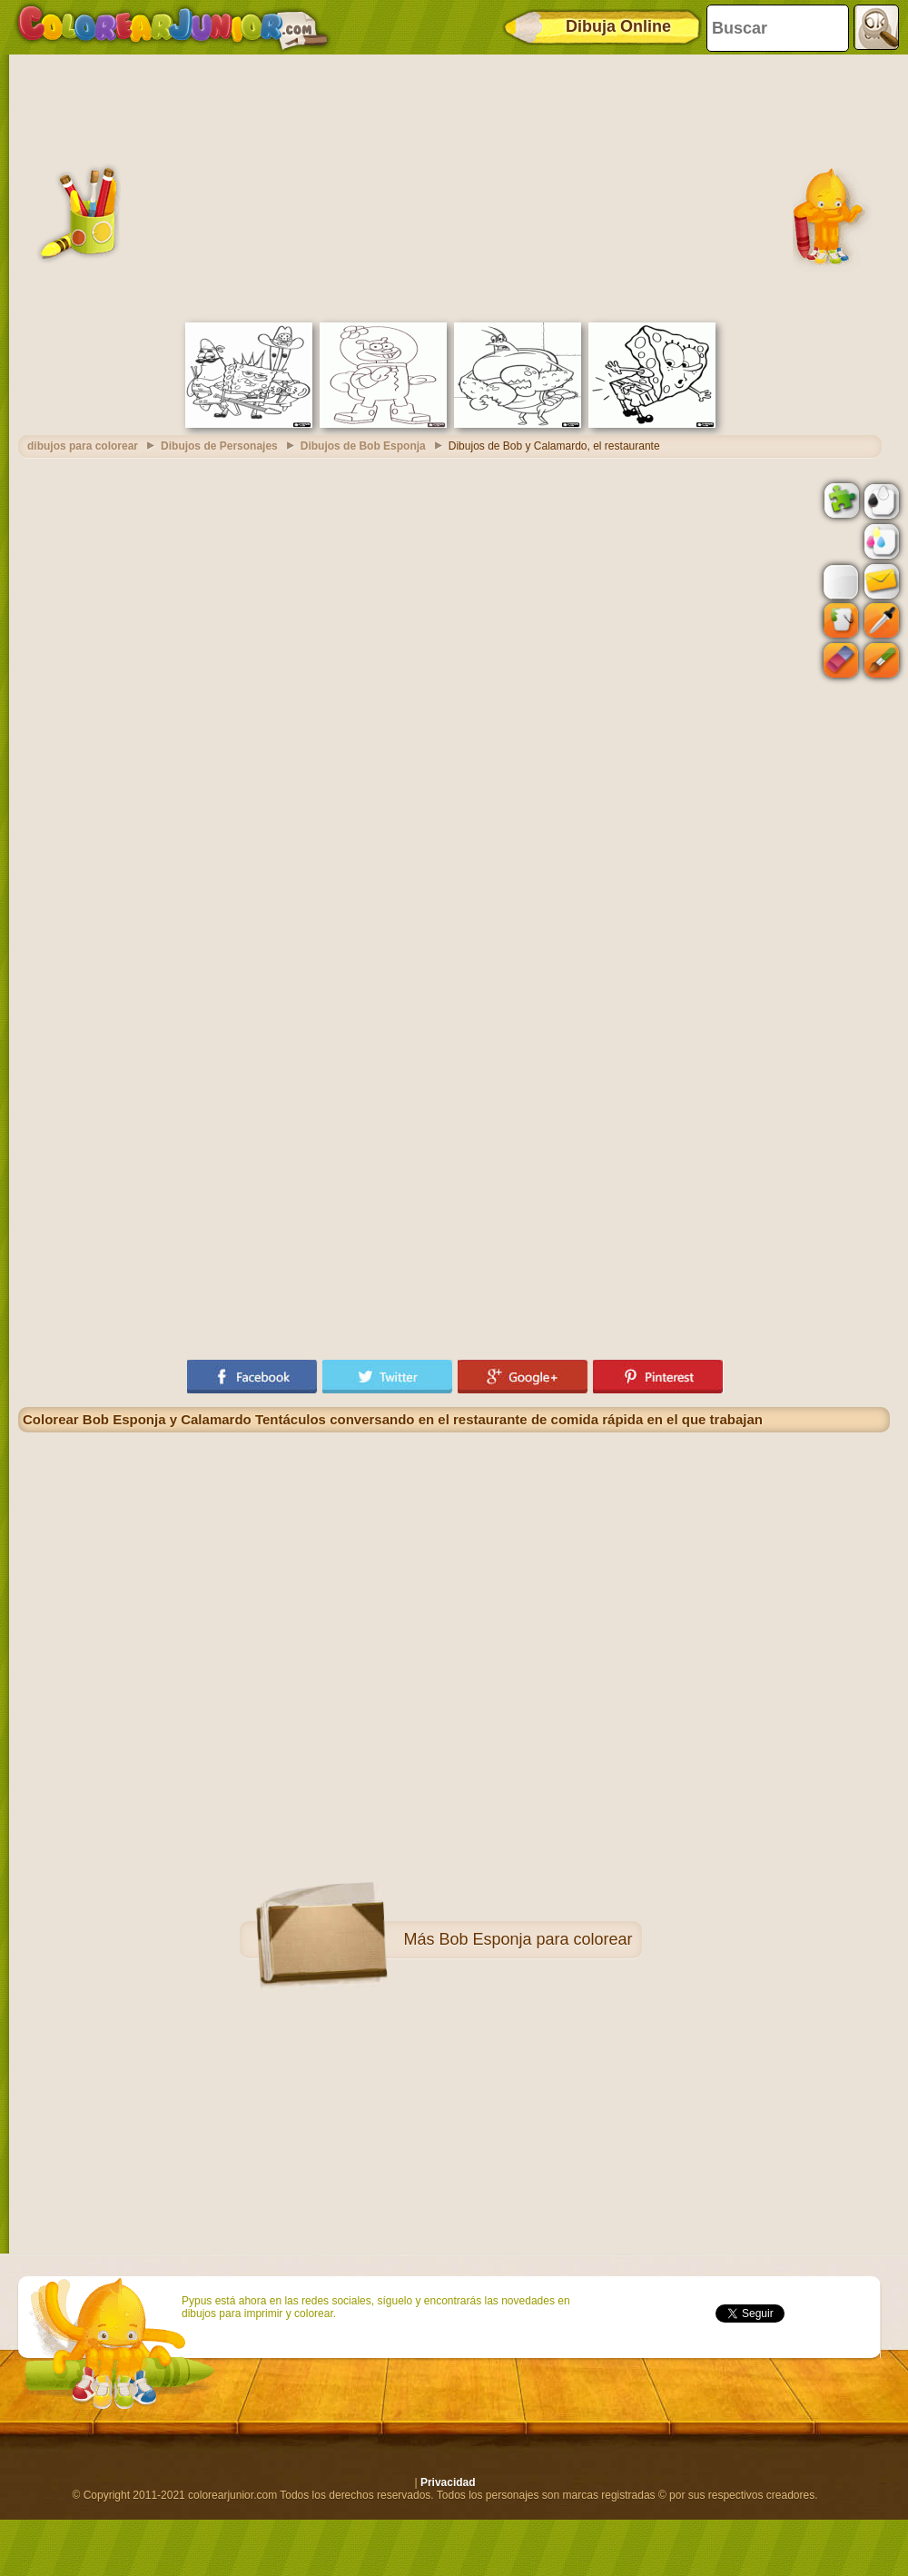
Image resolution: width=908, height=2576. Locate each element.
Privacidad (448, 2482)
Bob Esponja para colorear (535, 1939)
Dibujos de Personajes (219, 446)
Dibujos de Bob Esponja (363, 446)
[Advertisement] (454, 186)
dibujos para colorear (82, 446)
